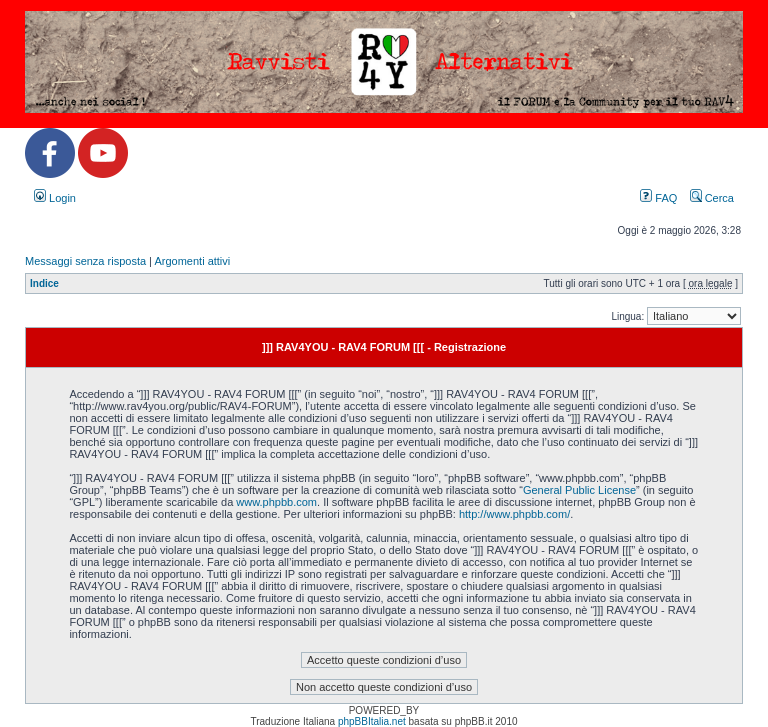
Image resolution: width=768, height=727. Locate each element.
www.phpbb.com (276, 502)
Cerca (712, 198)
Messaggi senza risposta (85, 261)
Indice (44, 283)
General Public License (579, 490)
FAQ (658, 198)
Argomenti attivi (192, 261)
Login (55, 198)
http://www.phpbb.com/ (514, 514)
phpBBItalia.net (372, 721)
